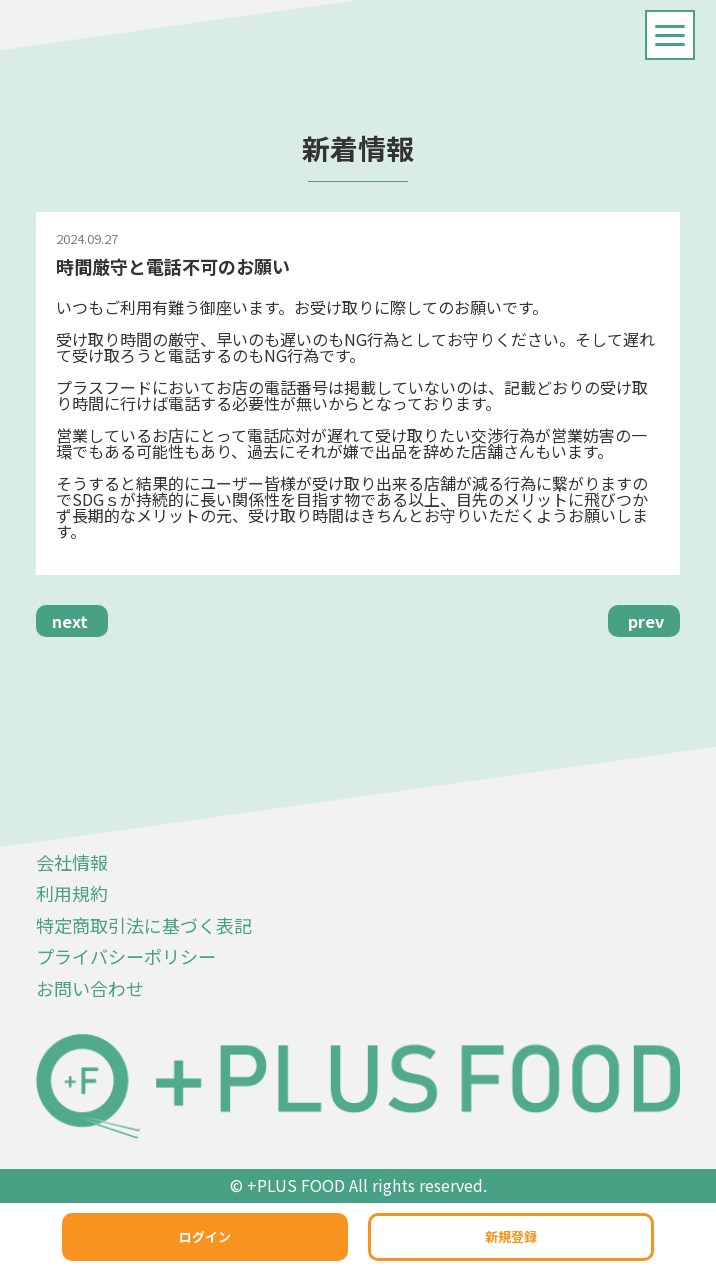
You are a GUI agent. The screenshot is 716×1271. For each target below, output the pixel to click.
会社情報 (72, 862)
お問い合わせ (90, 988)
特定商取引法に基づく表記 (144, 925)
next (70, 621)
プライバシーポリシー (126, 956)
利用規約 (72, 893)
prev (646, 621)
